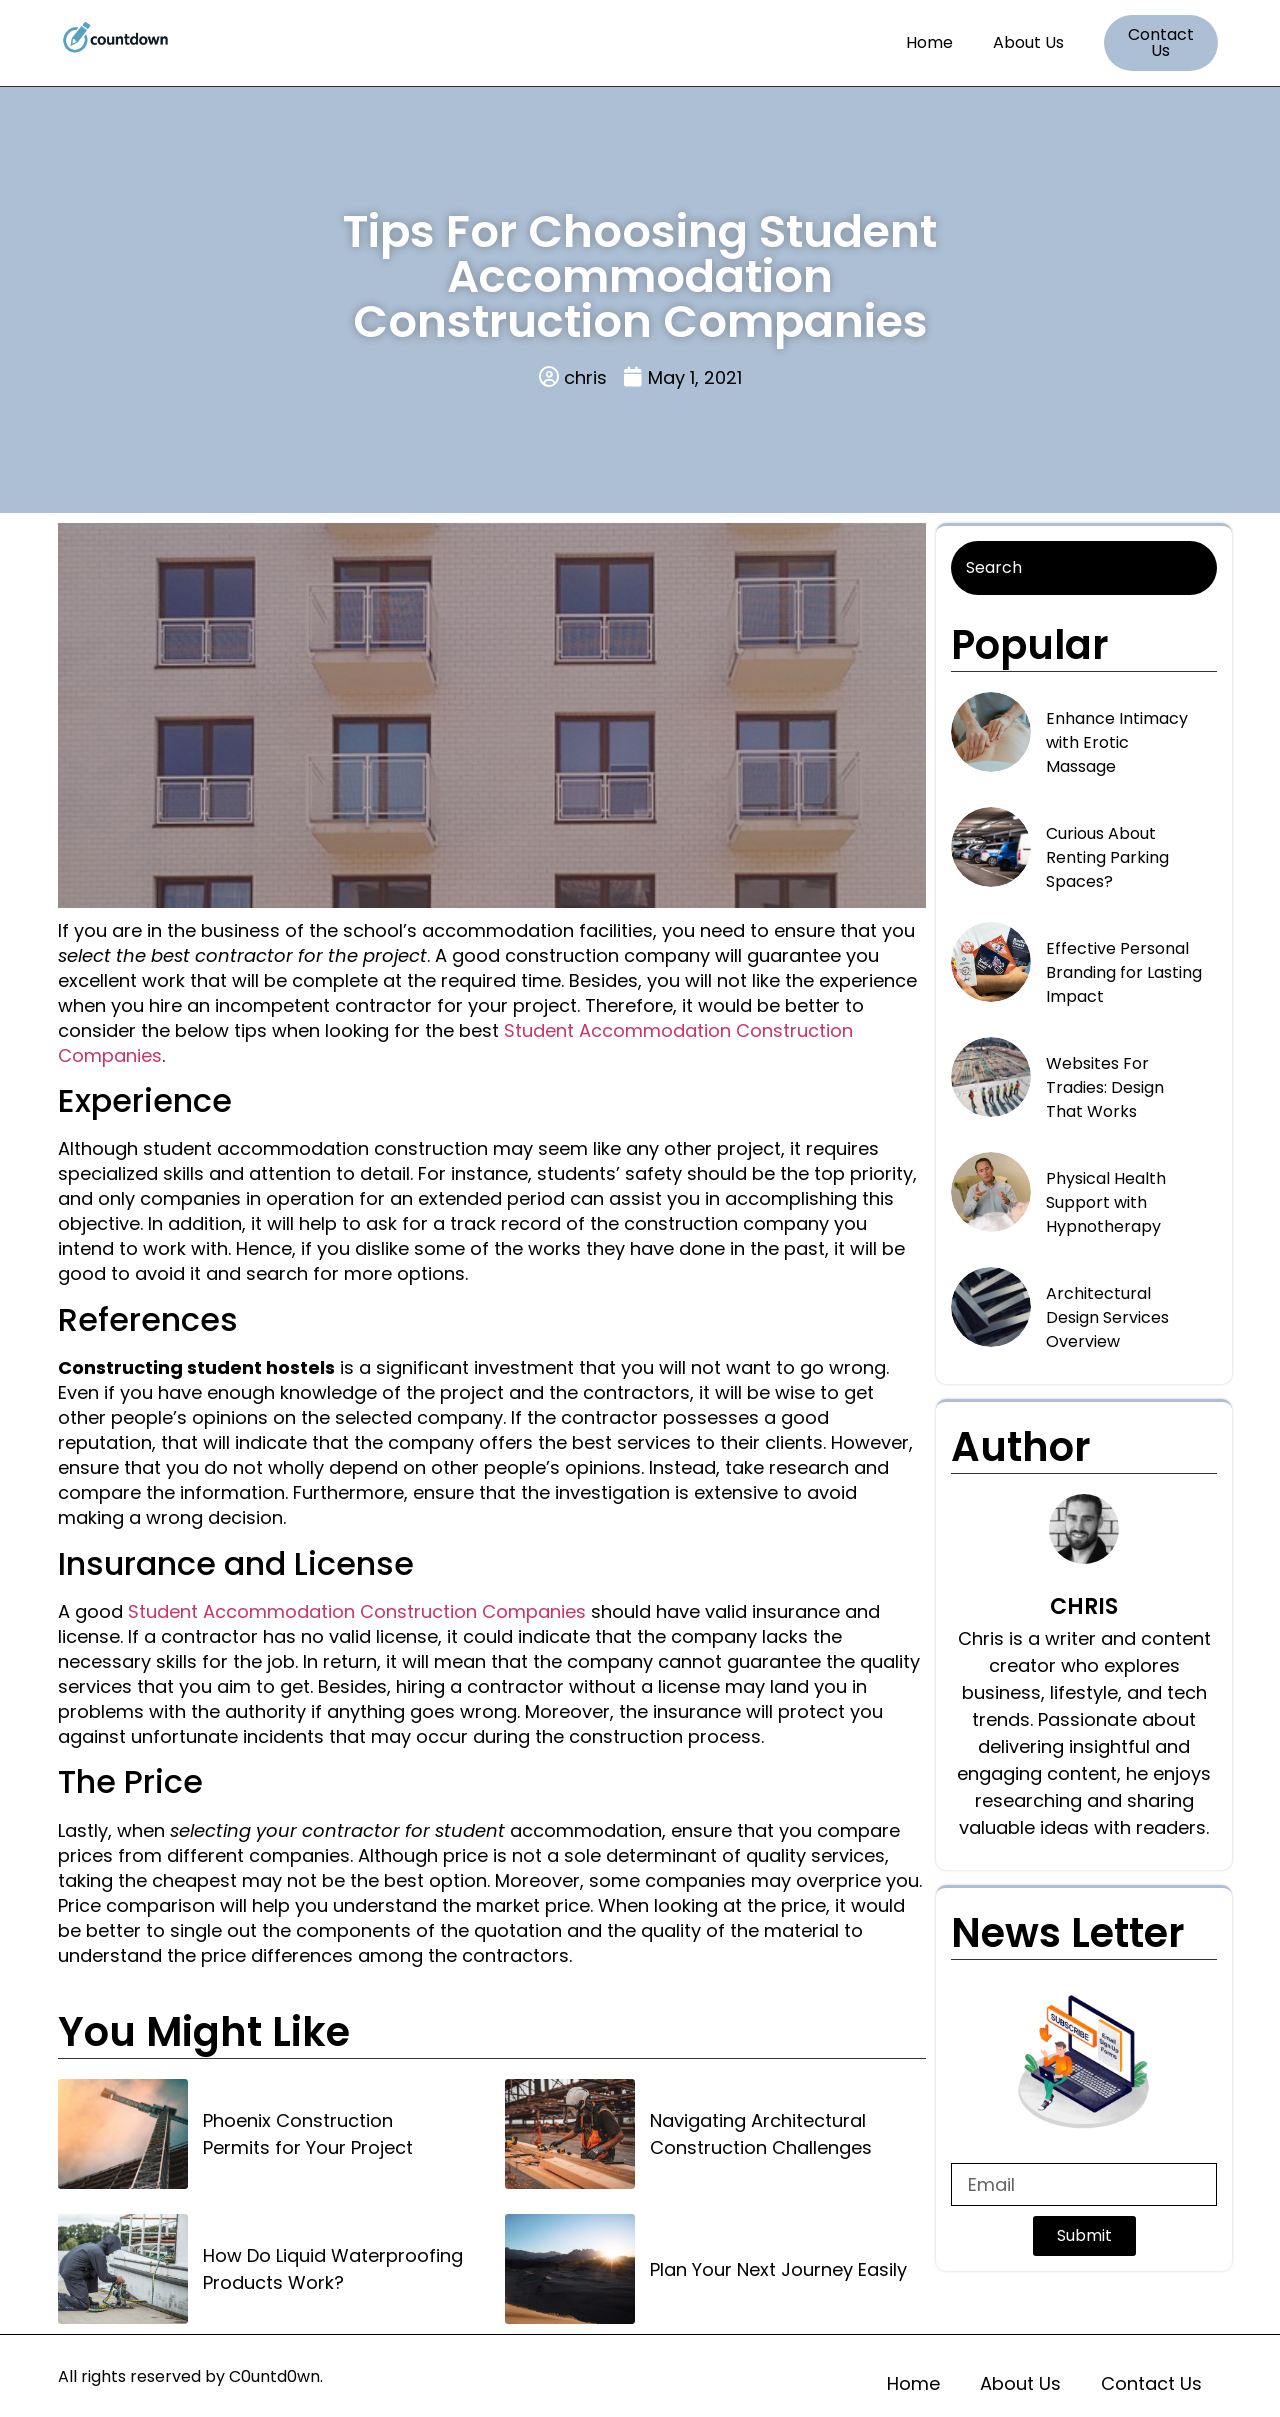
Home (929, 42)
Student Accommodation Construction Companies (357, 1611)
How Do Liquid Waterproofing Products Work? (333, 2269)
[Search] (1084, 568)
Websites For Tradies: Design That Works (1105, 1087)
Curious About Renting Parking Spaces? (1107, 857)
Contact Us (1151, 2383)
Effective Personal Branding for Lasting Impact (1124, 972)
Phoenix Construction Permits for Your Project (308, 2134)
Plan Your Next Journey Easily (778, 2269)
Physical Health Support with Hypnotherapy (1106, 1202)
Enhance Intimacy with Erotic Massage (1117, 742)
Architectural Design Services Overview (1107, 1317)
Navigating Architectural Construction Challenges (761, 2134)
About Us (1028, 42)
